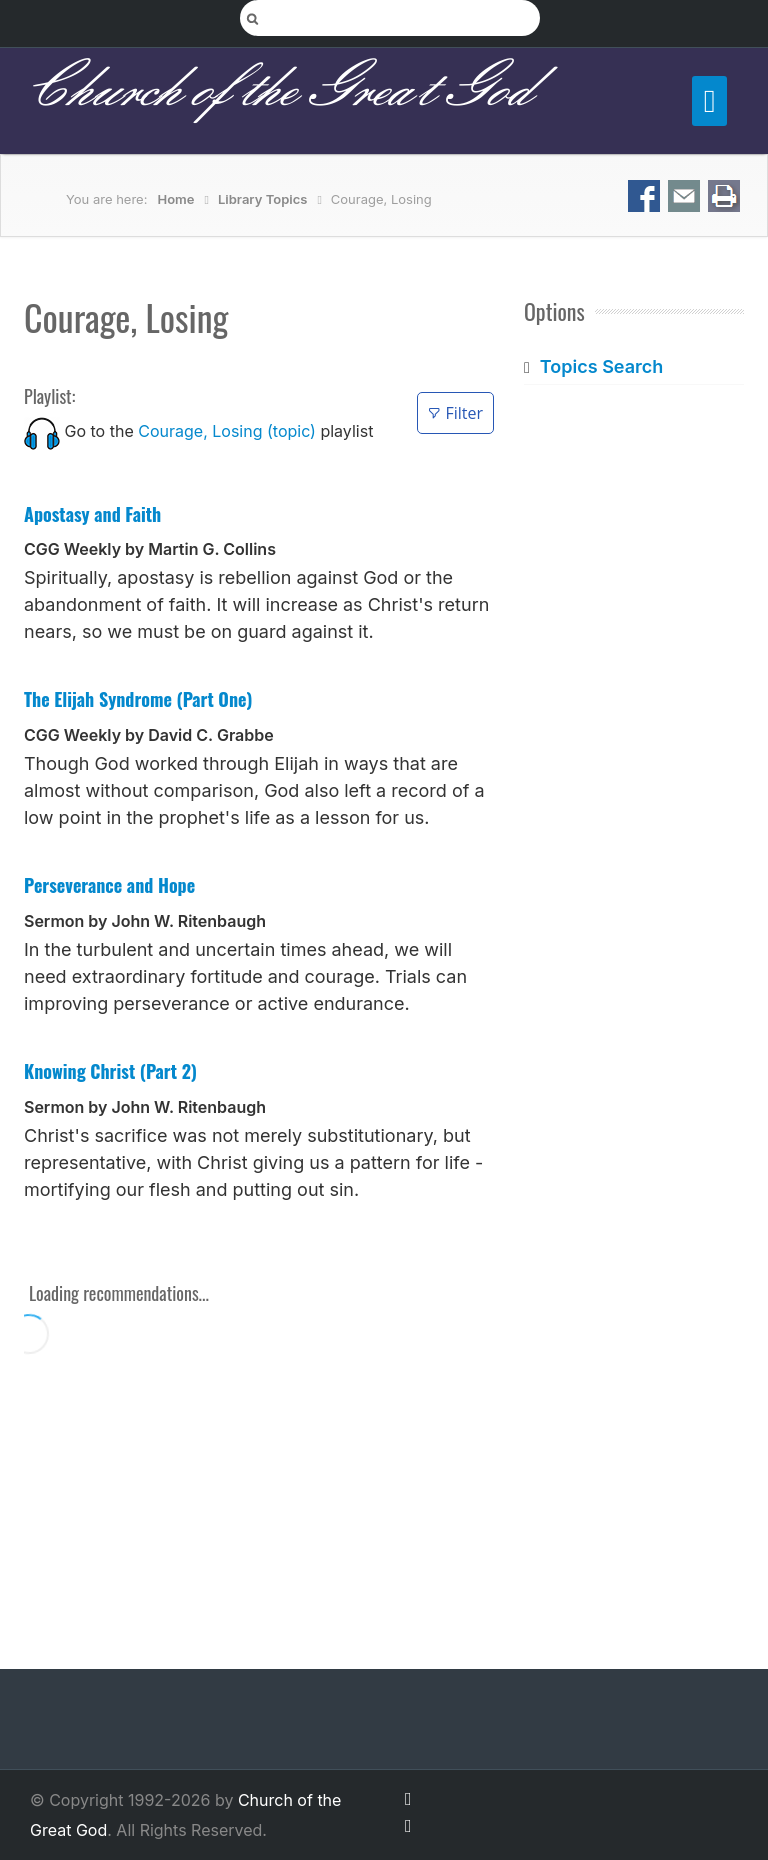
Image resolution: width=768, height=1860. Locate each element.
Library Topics (262, 199)
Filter (455, 413)
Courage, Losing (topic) (227, 431)
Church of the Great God (277, 91)
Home (176, 199)
